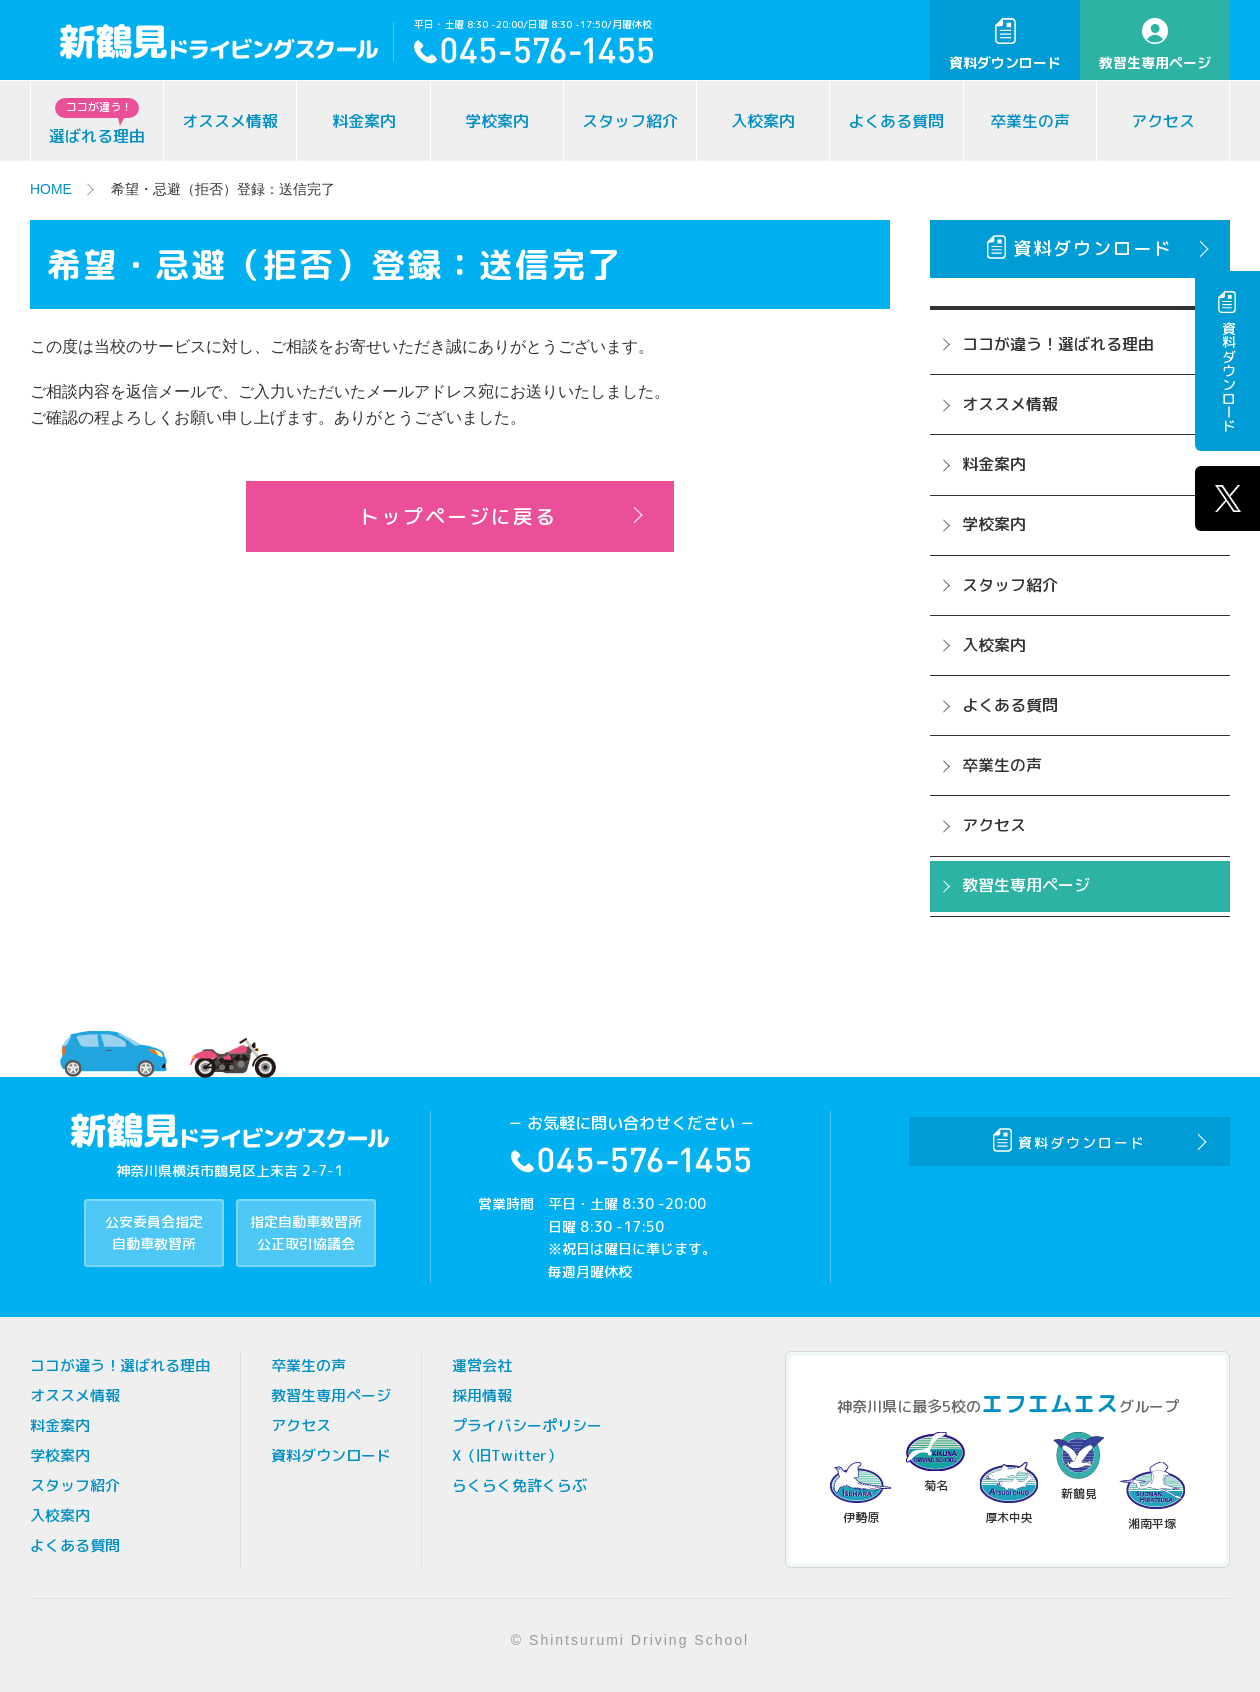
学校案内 (497, 121)
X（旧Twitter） (507, 1455)
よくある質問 (896, 121)
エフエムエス (1050, 1403)
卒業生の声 (1030, 121)
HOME (51, 189)
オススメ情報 (230, 121)
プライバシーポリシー (527, 1425)
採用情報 (482, 1395)
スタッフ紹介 (630, 121)
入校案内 (763, 121)
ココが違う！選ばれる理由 (1058, 344)
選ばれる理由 (97, 122)
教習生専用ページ (1155, 45)
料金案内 (364, 121)
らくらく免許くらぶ (519, 1485)
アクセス (1163, 121)
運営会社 (482, 1365)
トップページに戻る (458, 517)
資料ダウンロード (1005, 45)
